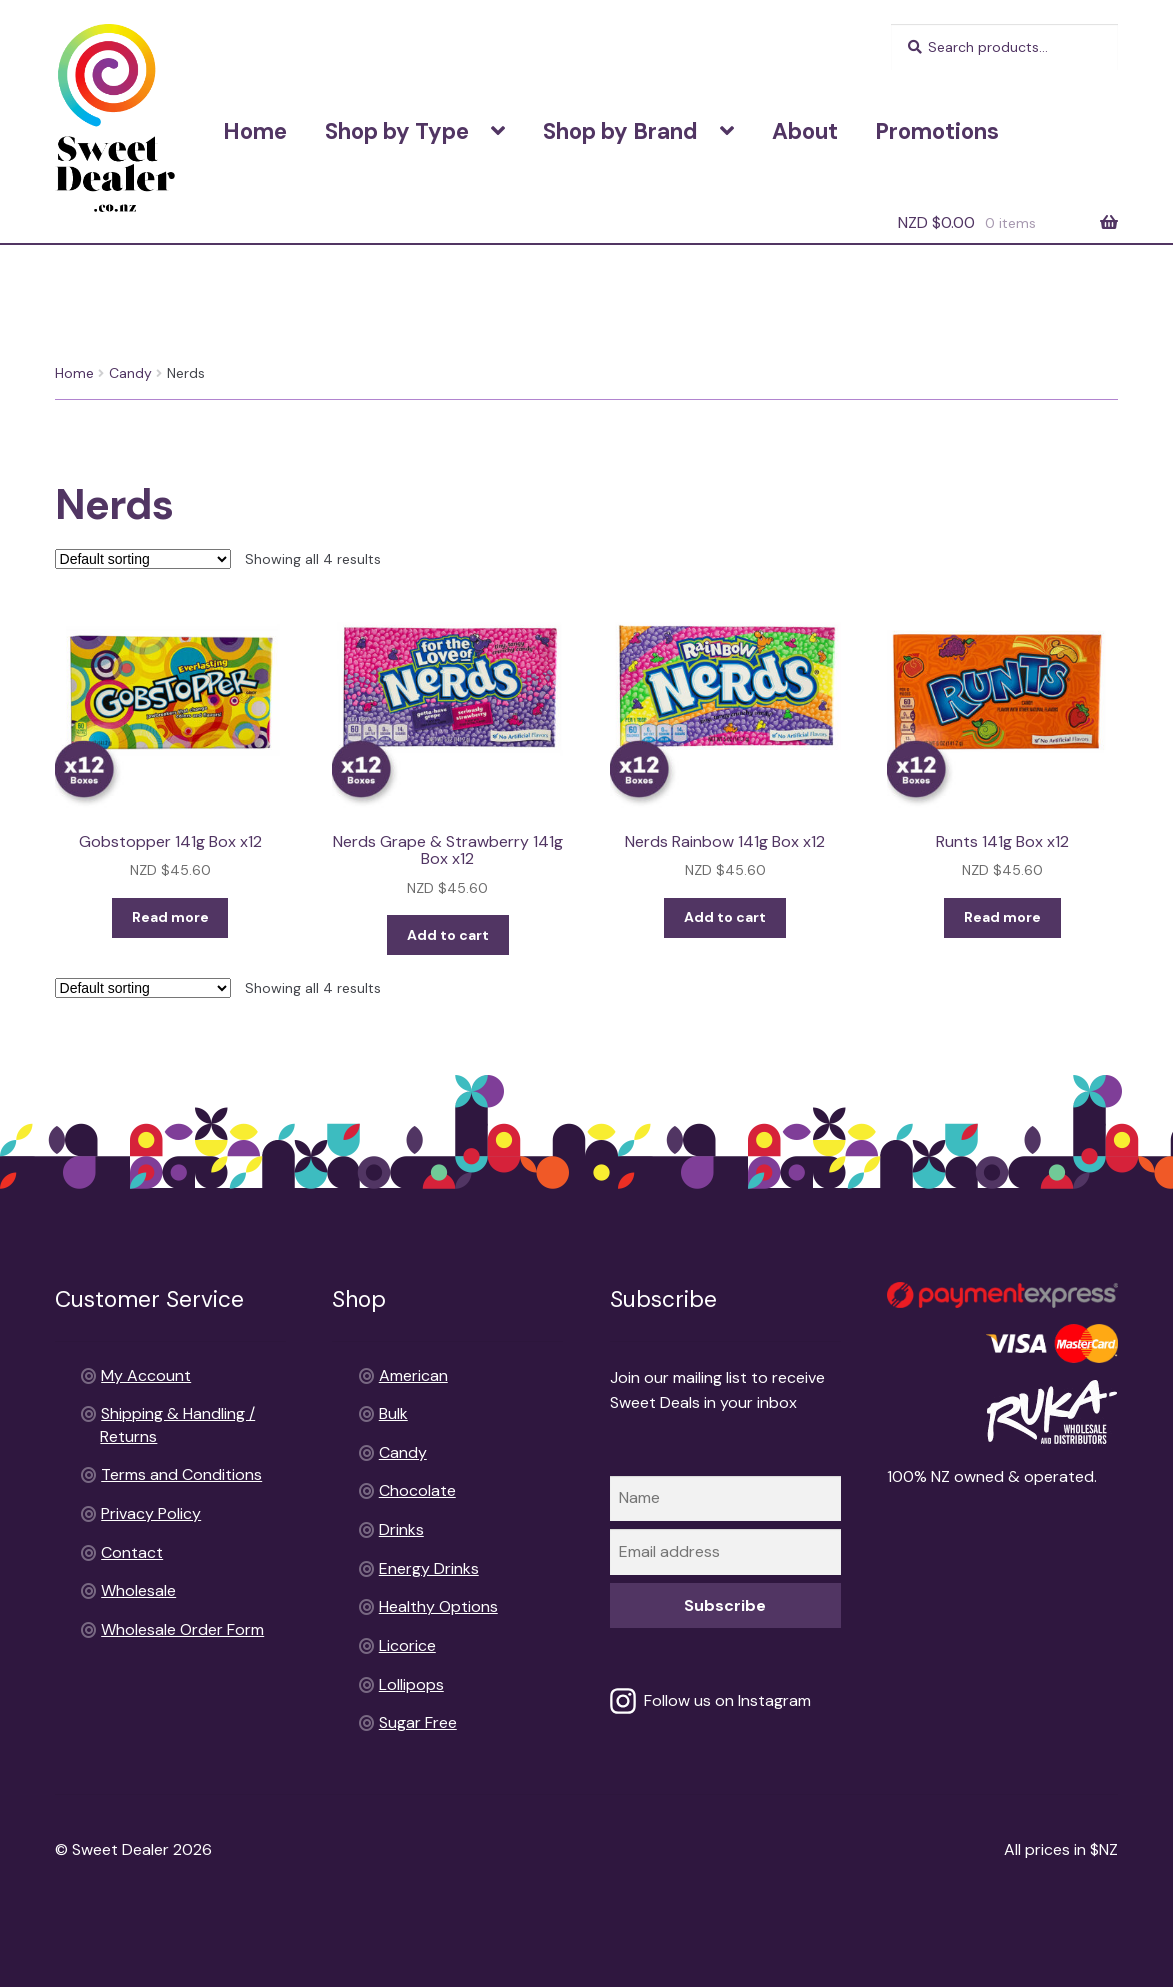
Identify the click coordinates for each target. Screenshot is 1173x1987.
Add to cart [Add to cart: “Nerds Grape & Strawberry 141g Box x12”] (448, 935)
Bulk (393, 1413)
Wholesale (138, 1590)
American (413, 1375)
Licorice (407, 1645)
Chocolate (417, 1490)
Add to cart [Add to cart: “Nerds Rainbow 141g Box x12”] (725, 917)
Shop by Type (397, 131)
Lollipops (411, 1684)
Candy (130, 373)
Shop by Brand (620, 131)
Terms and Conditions (583, 49)
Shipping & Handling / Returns (776, 49)
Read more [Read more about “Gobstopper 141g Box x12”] (170, 917)
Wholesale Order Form (182, 1629)
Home (255, 131)
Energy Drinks (429, 1568)
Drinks (401, 1529)
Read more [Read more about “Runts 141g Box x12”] (1002, 917)
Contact (132, 1552)
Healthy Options (438, 1606)
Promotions (937, 131)
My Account (146, 1375)
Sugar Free (418, 1722)
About (805, 131)
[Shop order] (143, 559)
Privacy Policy (151, 1513)
